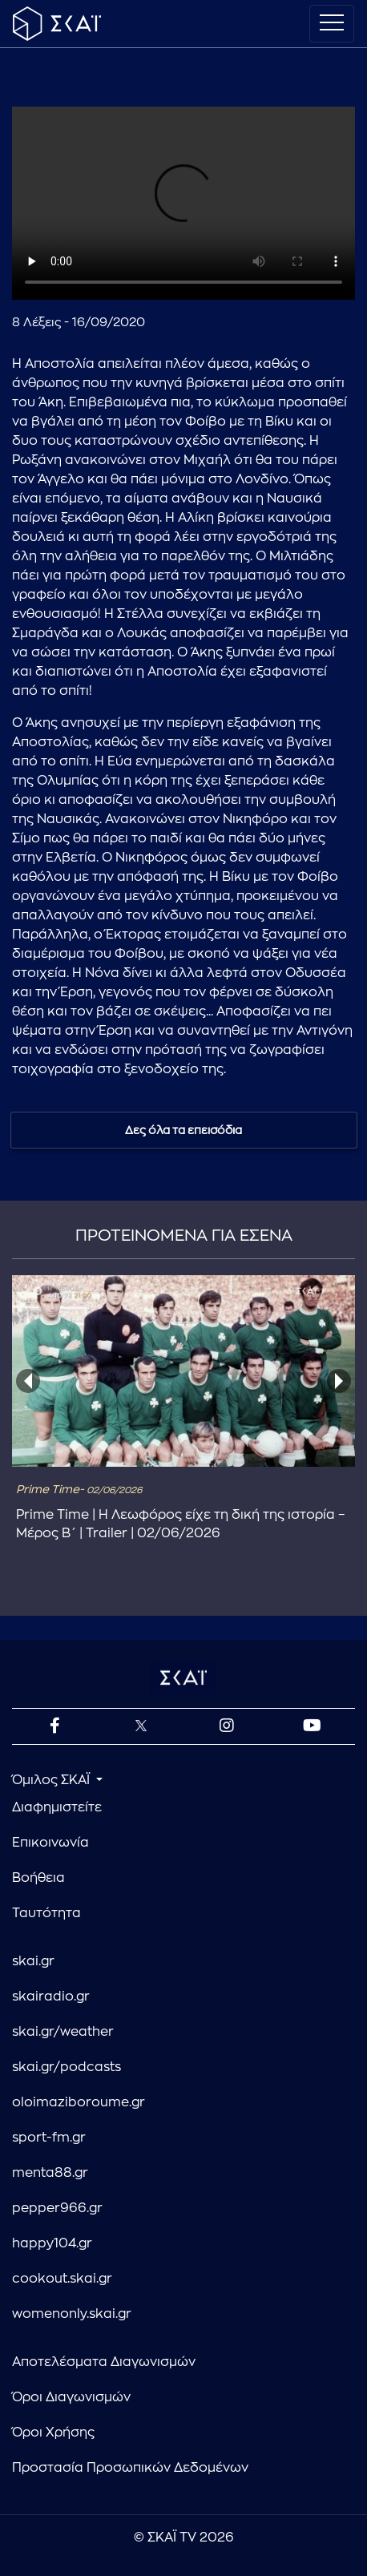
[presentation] (28, 1381)
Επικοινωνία (50, 1842)
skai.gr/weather (63, 2031)
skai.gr (33, 1961)
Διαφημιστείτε (57, 1807)
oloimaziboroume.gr (78, 2102)
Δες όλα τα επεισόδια (183, 1130)
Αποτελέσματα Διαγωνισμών (104, 2362)
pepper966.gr (57, 2208)
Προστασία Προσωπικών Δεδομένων (130, 2467)
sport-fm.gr (49, 2137)
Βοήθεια (38, 1877)
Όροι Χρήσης (53, 2432)
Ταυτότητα (46, 1913)
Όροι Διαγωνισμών (71, 2397)
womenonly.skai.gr (71, 2313)
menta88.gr (50, 2172)
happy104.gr (52, 2243)
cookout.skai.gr (62, 2278)
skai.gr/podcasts (66, 2067)
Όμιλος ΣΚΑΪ (52, 1780)
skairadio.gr (51, 1996)
